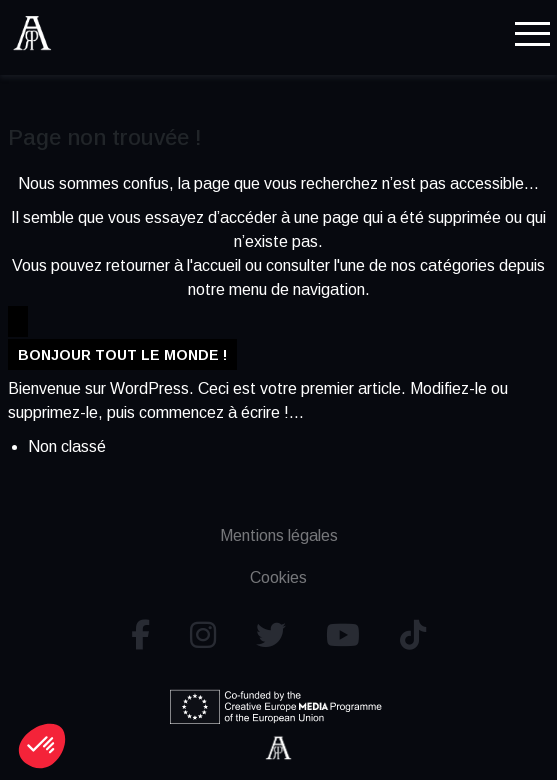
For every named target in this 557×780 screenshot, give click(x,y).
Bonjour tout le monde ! (122, 355)
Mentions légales (279, 535)
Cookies (278, 577)
